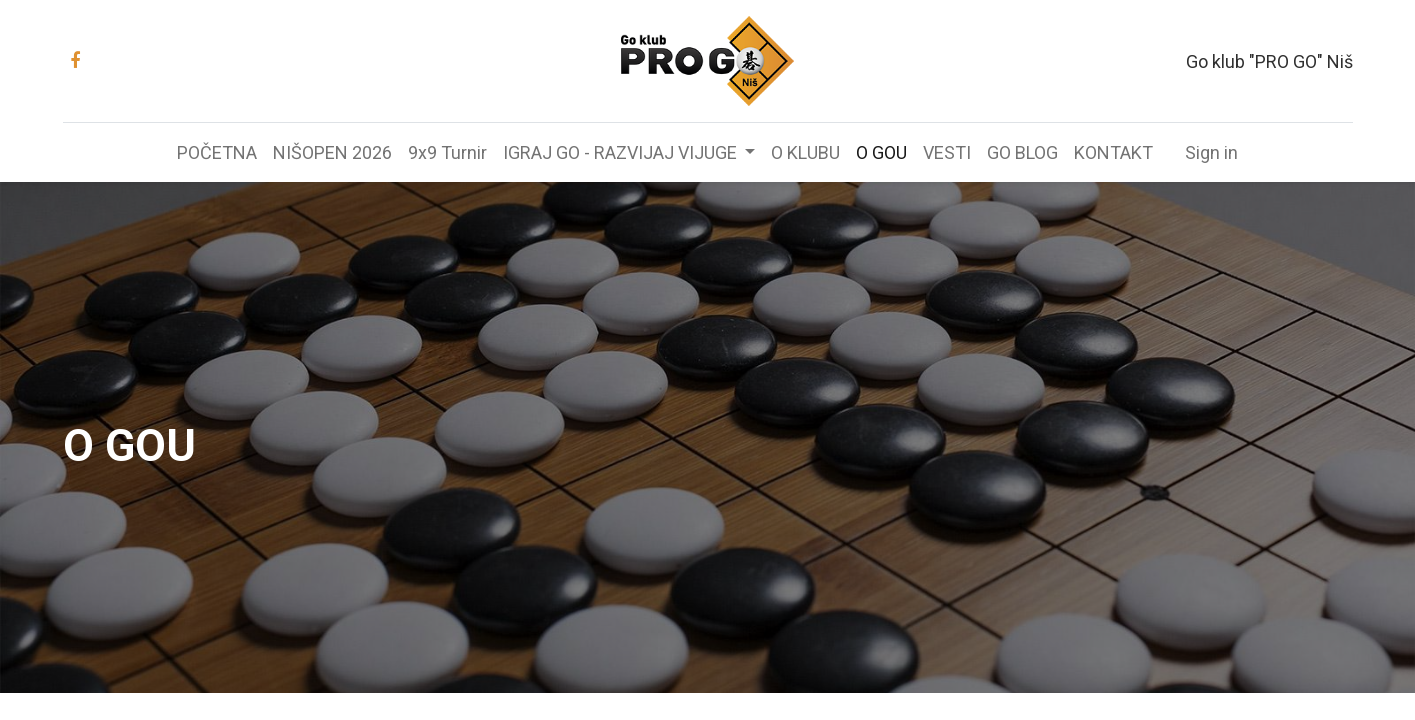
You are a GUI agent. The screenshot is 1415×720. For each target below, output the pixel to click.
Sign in (1211, 152)
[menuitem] (217, 152)
